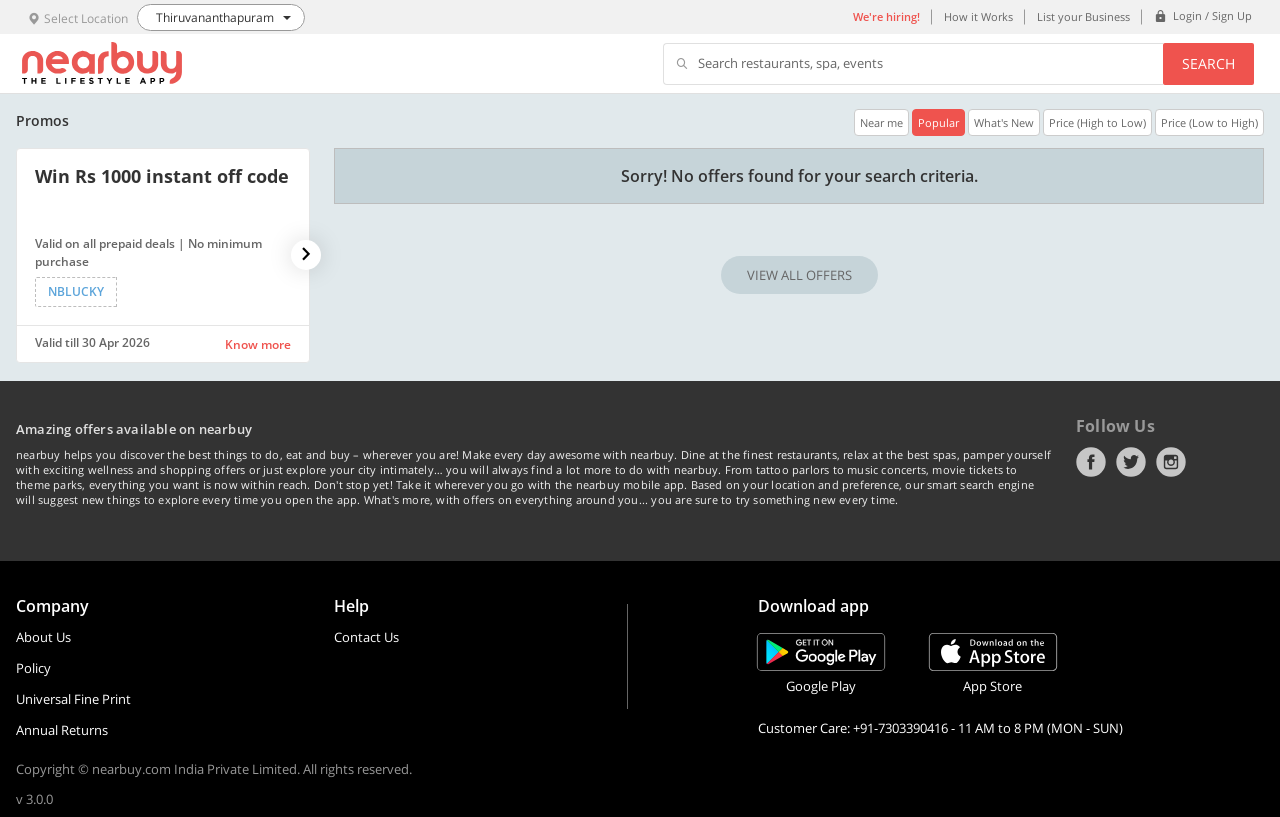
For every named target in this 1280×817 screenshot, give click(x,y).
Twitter (1131, 462)
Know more (258, 344)
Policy (33, 668)
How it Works (978, 16)
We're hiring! (886, 16)
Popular (938, 122)
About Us (43, 637)
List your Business (1083, 16)
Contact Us (366, 637)
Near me (881, 122)
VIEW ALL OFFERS (799, 275)
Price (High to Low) (1097, 122)
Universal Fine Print (73, 699)
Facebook (1091, 462)
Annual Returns (62, 730)
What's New (1004, 122)
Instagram (1171, 462)
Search (1208, 63)
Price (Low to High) (1209, 122)
